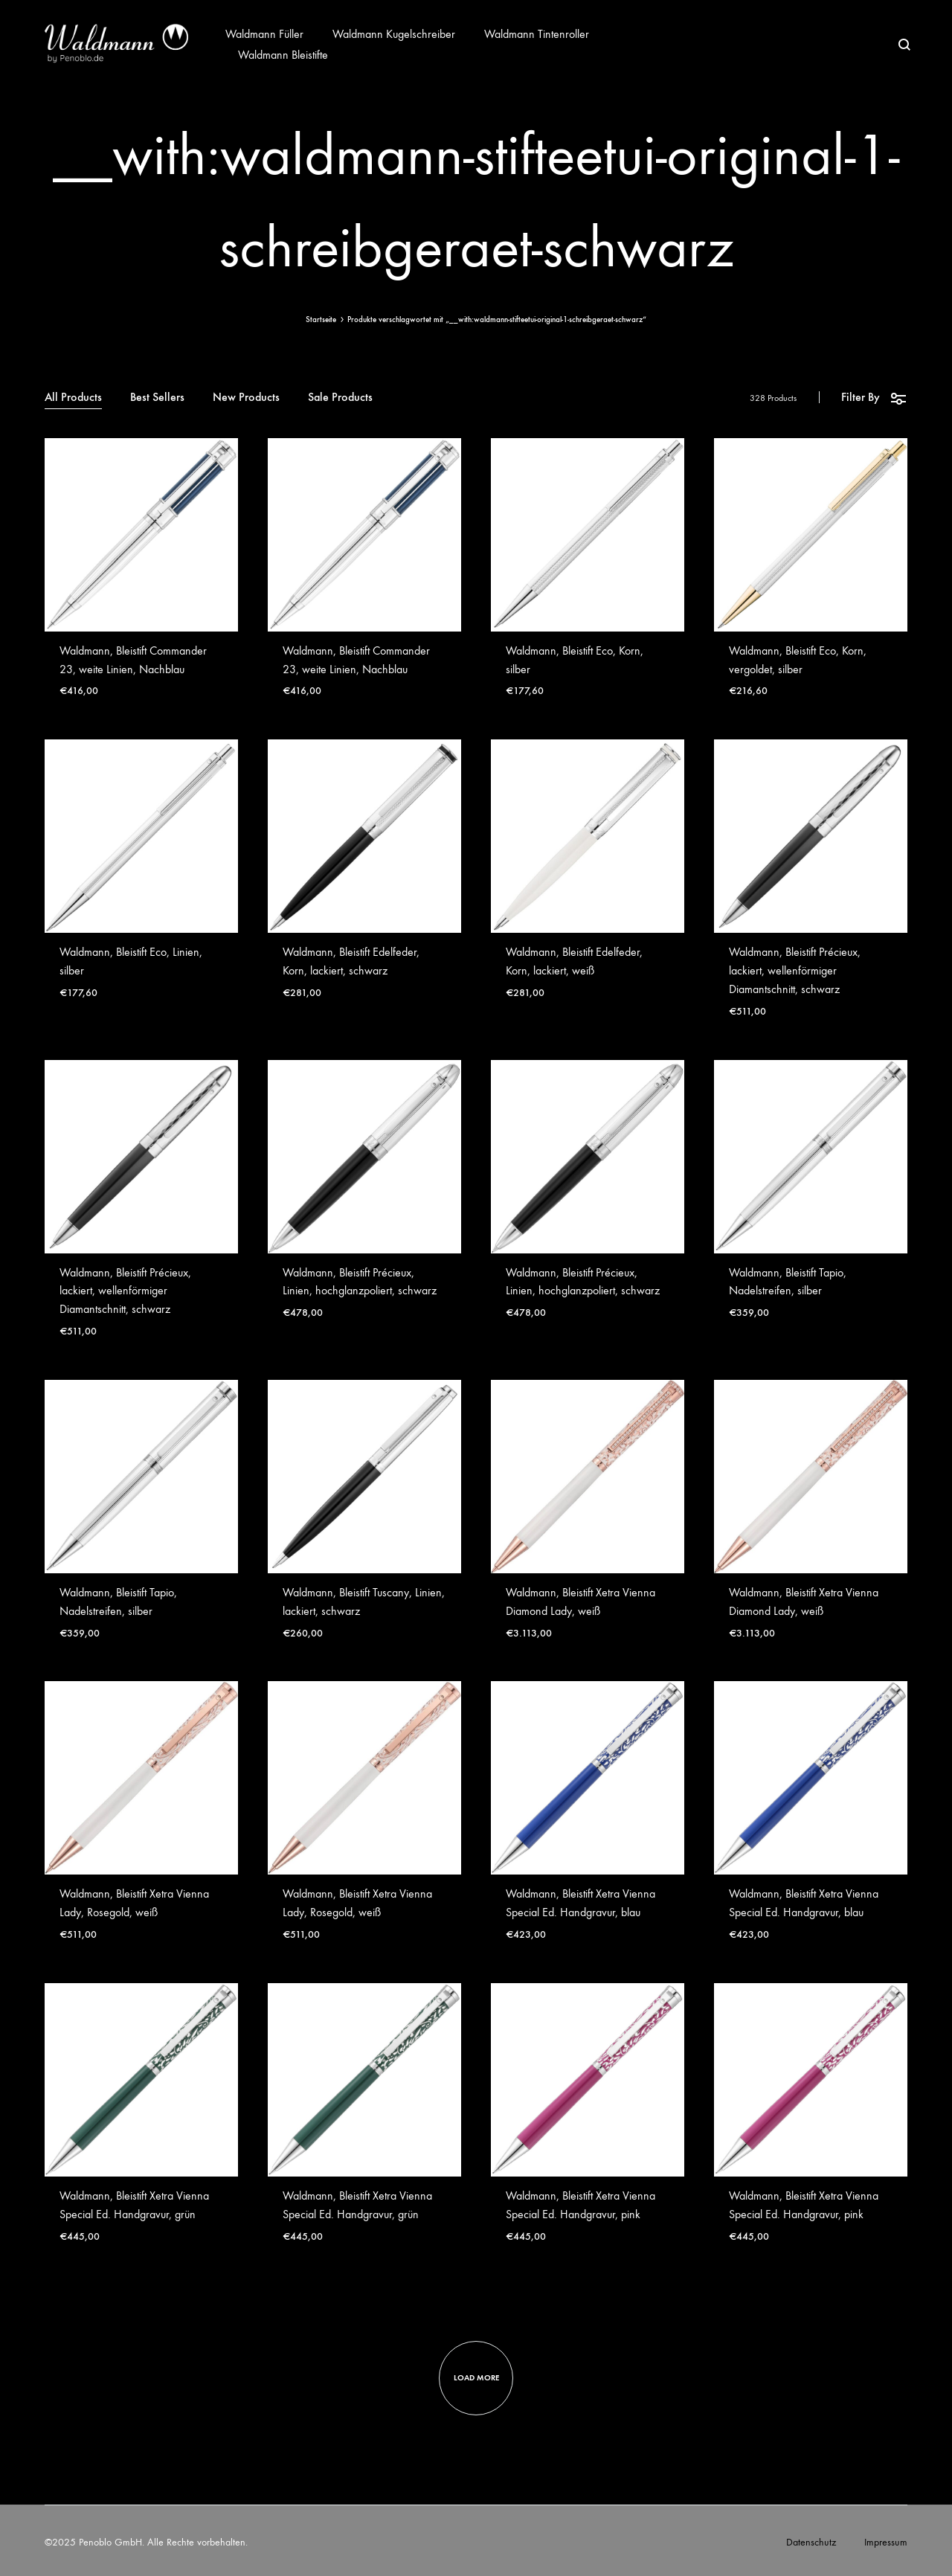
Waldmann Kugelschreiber (393, 34)
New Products (246, 397)
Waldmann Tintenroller (536, 34)
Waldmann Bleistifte (283, 55)
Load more (476, 2378)
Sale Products (340, 397)
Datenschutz (811, 2542)
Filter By (874, 398)
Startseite (321, 319)
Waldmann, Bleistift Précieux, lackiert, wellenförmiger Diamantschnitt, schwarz (795, 970)
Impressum (885, 2542)
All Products (73, 397)
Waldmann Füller (264, 34)
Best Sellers (157, 397)
